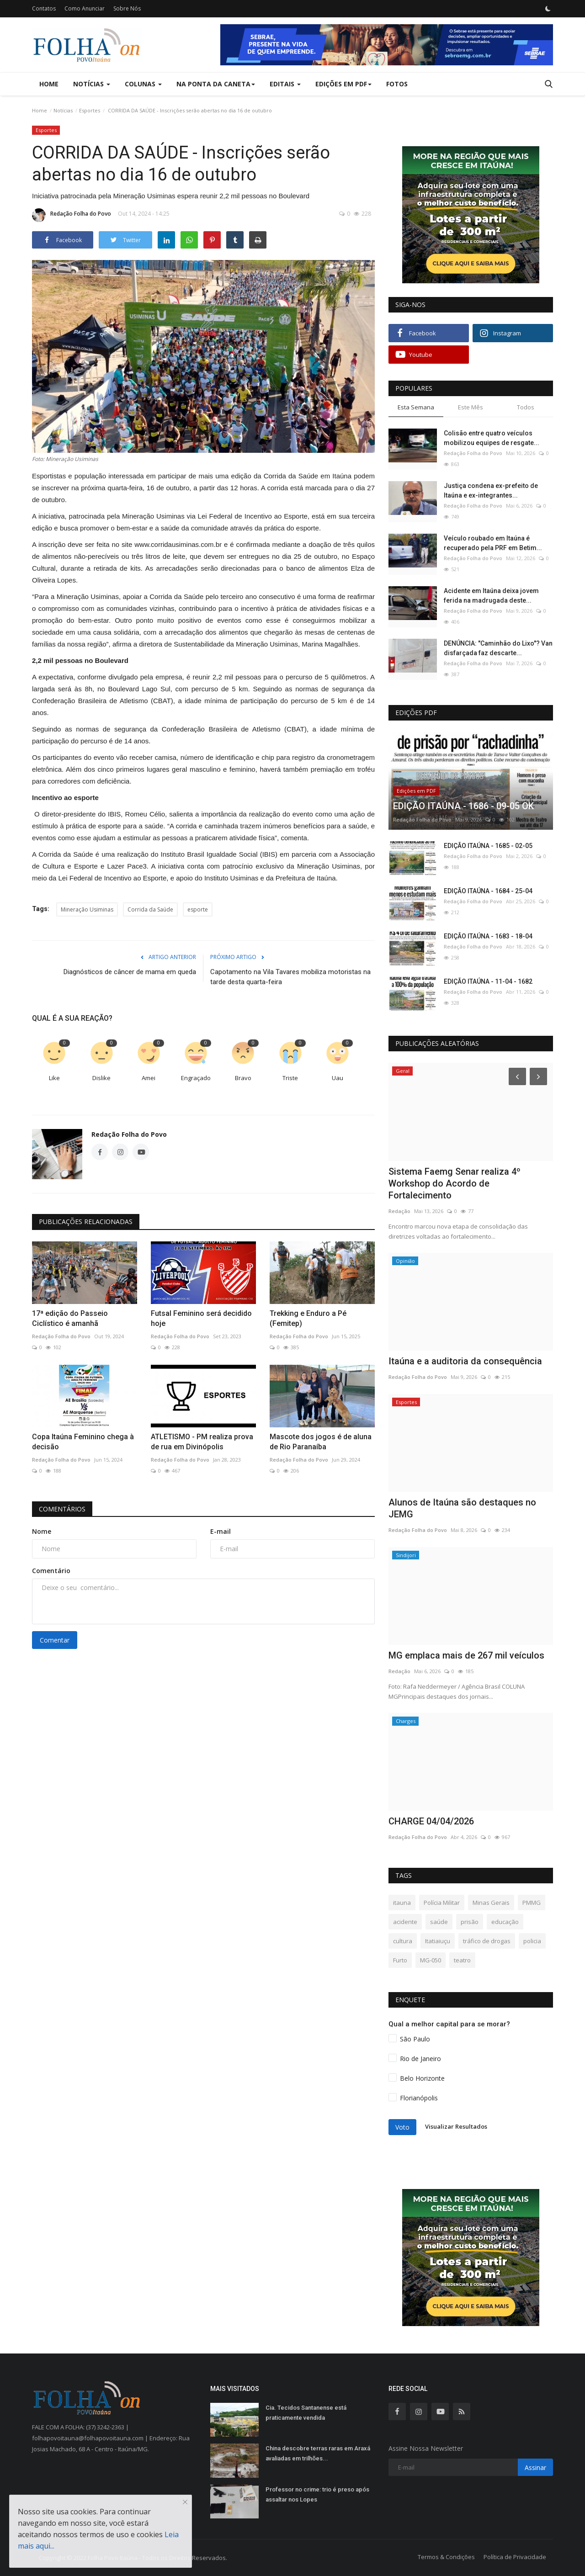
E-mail (220, 1531)
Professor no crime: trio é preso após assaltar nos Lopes (317, 2494)
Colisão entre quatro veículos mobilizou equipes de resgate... (491, 437)
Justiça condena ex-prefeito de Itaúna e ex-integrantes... (491, 490)
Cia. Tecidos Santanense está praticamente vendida (306, 2412)
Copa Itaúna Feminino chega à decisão (83, 1441)
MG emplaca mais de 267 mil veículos (466, 1655)
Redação (399, 1211)
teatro (462, 1960)
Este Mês (470, 407)
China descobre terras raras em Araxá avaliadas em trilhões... (318, 2453)
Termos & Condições (446, 2557)
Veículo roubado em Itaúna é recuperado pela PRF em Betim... (493, 543)
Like (54, 1078)
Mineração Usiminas (87, 909)
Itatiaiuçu (437, 1941)
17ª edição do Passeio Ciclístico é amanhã (70, 1318)
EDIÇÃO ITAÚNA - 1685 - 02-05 (488, 845)
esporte (197, 909)
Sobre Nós (127, 8)
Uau (337, 1078)
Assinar (535, 2467)
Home (48, 84)
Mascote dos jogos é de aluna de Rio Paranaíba (321, 1441)
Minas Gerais (491, 1902)
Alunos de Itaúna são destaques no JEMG (462, 1508)
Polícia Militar (442, 1902)
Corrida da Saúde (150, 909)
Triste (290, 1078)
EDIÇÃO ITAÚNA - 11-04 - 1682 (488, 981)
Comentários (62, 1509)
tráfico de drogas (487, 1941)
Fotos (397, 84)
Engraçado (196, 1078)
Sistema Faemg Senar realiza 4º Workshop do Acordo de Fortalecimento (454, 1183)
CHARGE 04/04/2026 (431, 1821)
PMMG (531, 1902)
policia (532, 1941)
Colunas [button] (143, 84)
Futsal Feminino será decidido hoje (201, 1318)
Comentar (54, 1640)
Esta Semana (416, 407)
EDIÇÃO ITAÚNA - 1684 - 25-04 (488, 891)
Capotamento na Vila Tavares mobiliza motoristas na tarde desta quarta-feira (290, 977)
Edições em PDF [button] (343, 84)
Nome (41, 1531)
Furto (400, 1960)
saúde (439, 1922)
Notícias (63, 110)
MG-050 (430, 1960)
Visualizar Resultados (456, 2126)
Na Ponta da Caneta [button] (215, 84)
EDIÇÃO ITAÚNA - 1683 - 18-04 (488, 936)
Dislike (101, 1078)
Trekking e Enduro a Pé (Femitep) (308, 1318)
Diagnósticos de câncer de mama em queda (130, 972)
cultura (402, 1941)
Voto (402, 2127)
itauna (402, 1902)
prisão (470, 1922)
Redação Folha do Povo (71, 215)
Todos (525, 407)
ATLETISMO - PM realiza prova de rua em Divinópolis (202, 1441)
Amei (148, 1078)
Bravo (243, 1078)
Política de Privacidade (515, 2557)
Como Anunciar (84, 8)
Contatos (44, 8)
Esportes (89, 110)
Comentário (51, 1570)
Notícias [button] (91, 84)
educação (505, 1922)
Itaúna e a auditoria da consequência (465, 1361)
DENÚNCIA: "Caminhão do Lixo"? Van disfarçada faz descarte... (498, 648)
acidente (405, 1922)
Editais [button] (285, 84)
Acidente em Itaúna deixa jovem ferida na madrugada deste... (491, 595)
